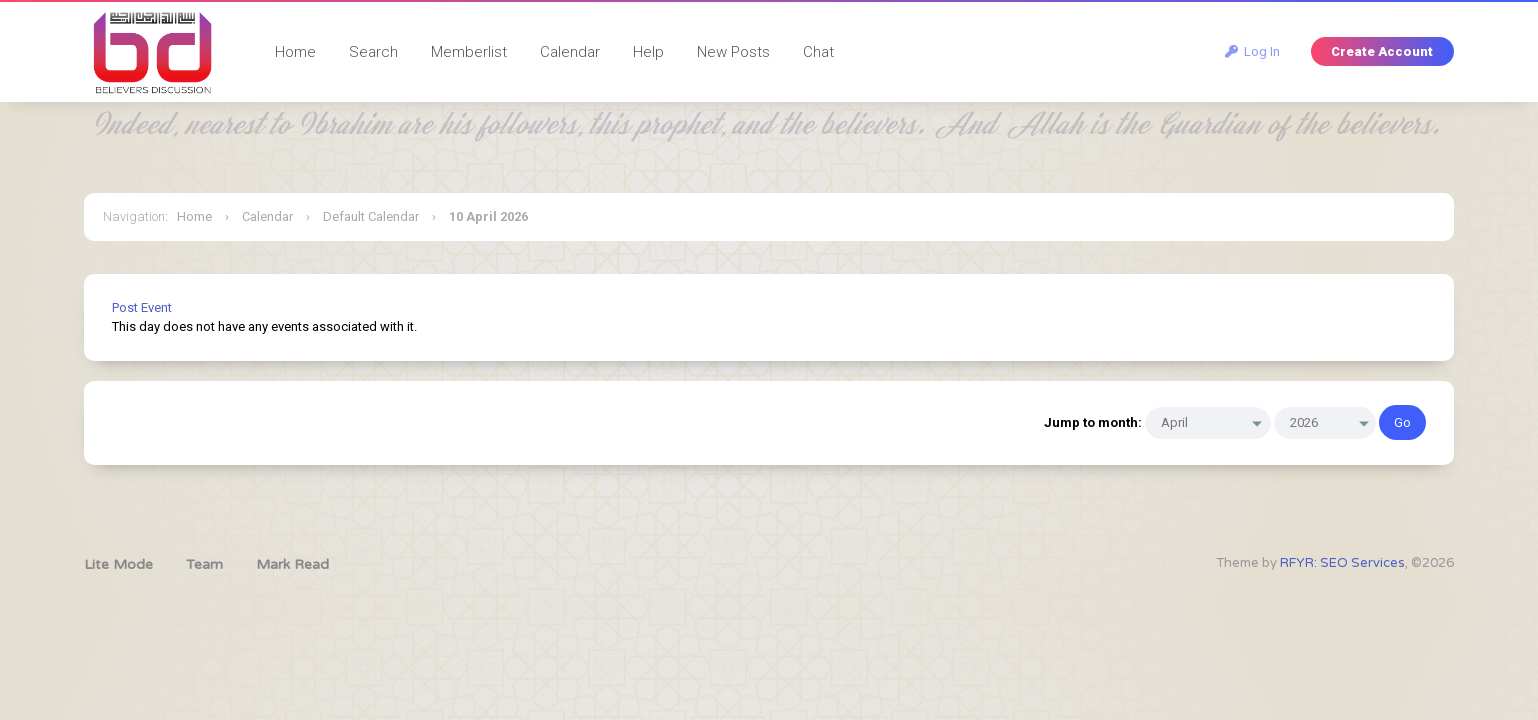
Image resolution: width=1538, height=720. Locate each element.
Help (648, 52)
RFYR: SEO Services (1342, 563)
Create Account (1382, 51)
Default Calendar (371, 216)
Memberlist (469, 52)
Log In (1252, 51)
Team (204, 564)
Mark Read (292, 564)
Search (373, 52)
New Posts (733, 52)
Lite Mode (118, 564)
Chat (818, 52)
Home (295, 52)
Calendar (570, 52)
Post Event (142, 307)
